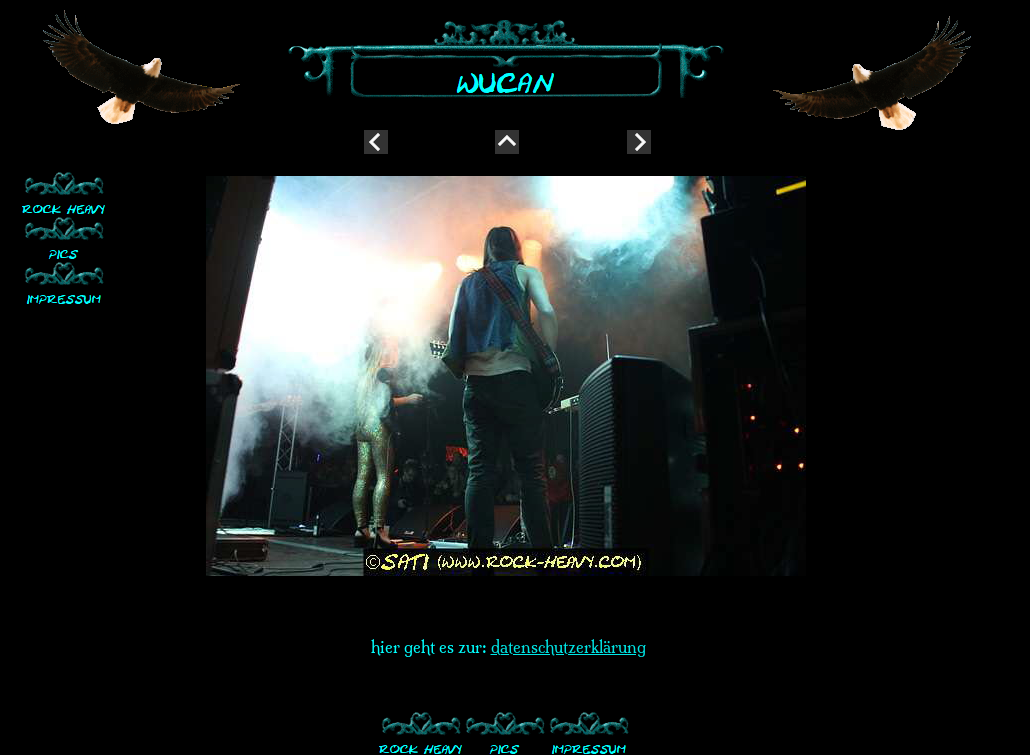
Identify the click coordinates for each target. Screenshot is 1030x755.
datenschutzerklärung (568, 647)
